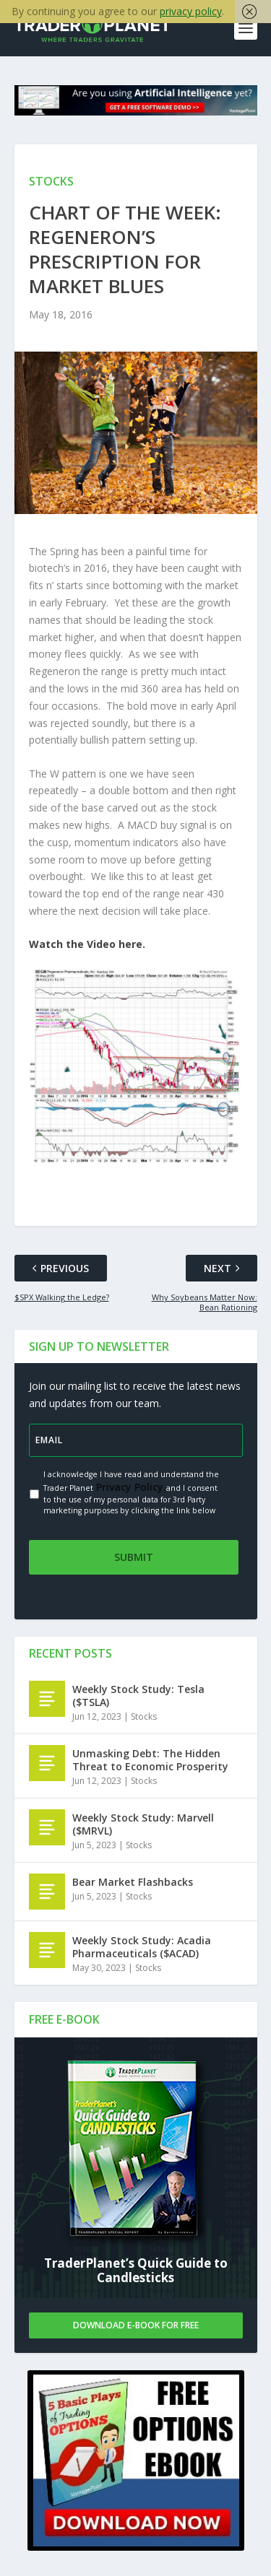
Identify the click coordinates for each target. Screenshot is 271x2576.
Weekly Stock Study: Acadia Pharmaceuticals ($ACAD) (141, 1946)
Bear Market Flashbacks (132, 1882)
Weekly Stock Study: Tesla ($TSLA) (138, 1695)
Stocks (144, 1716)
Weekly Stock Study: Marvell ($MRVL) (143, 1824)
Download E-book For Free (136, 2325)
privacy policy (191, 11)
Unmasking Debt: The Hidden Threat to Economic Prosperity (150, 1759)
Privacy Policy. (129, 1487)
